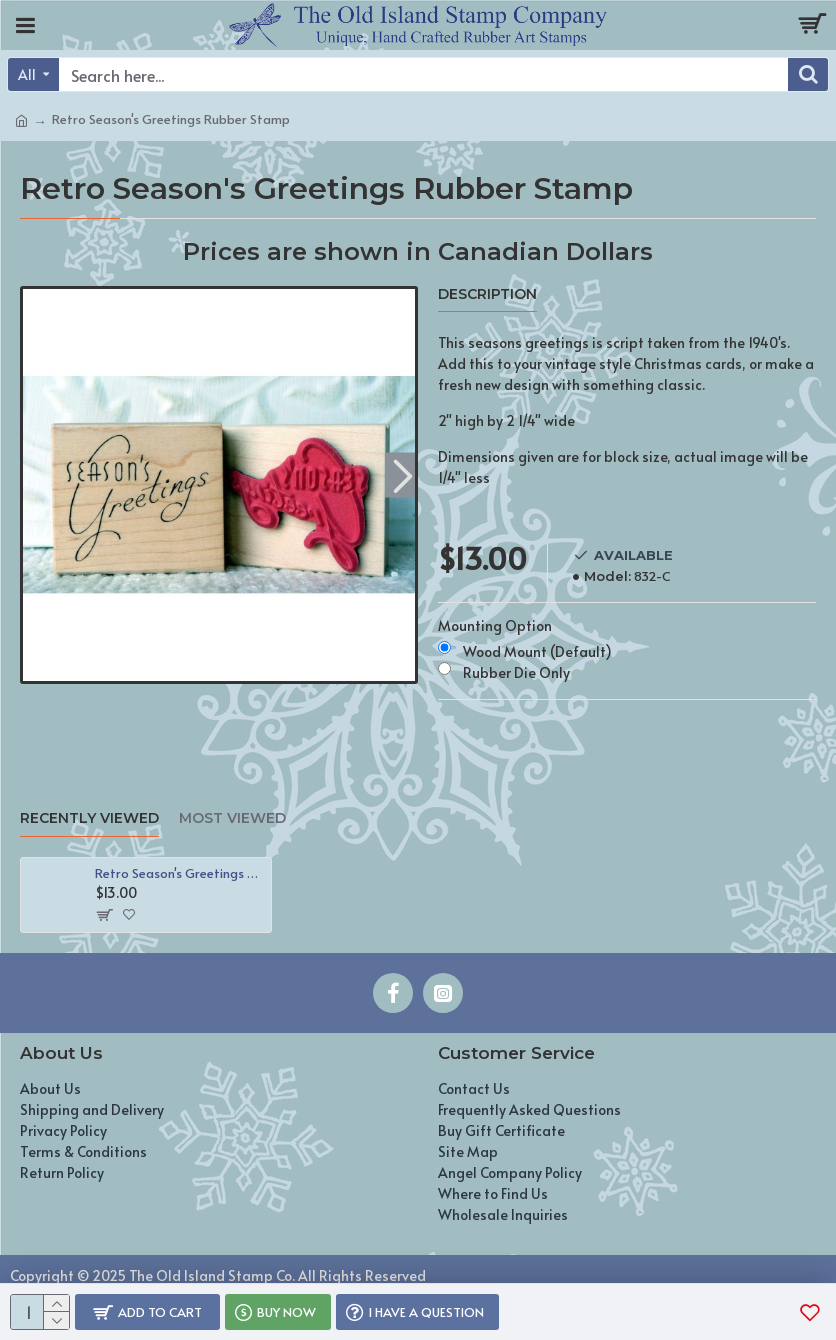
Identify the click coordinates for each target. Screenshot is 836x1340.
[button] (402, 474)
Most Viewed (232, 818)
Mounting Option (495, 625)
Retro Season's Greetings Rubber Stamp (179, 873)
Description (487, 294)
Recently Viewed (89, 818)
